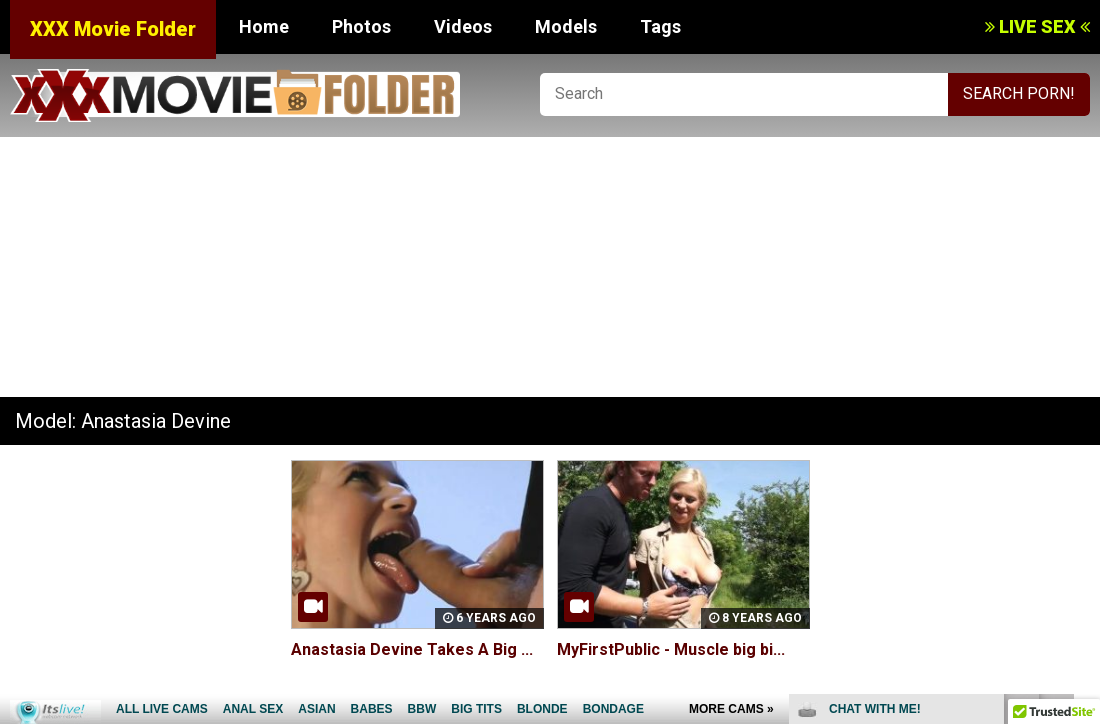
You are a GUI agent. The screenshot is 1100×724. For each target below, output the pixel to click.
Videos (463, 26)
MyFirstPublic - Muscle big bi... (671, 649)
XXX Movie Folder (113, 29)
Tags (660, 26)
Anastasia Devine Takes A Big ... (412, 649)
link (1082, 411)
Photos (361, 26)
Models (566, 26)
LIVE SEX (1037, 26)
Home (264, 26)
